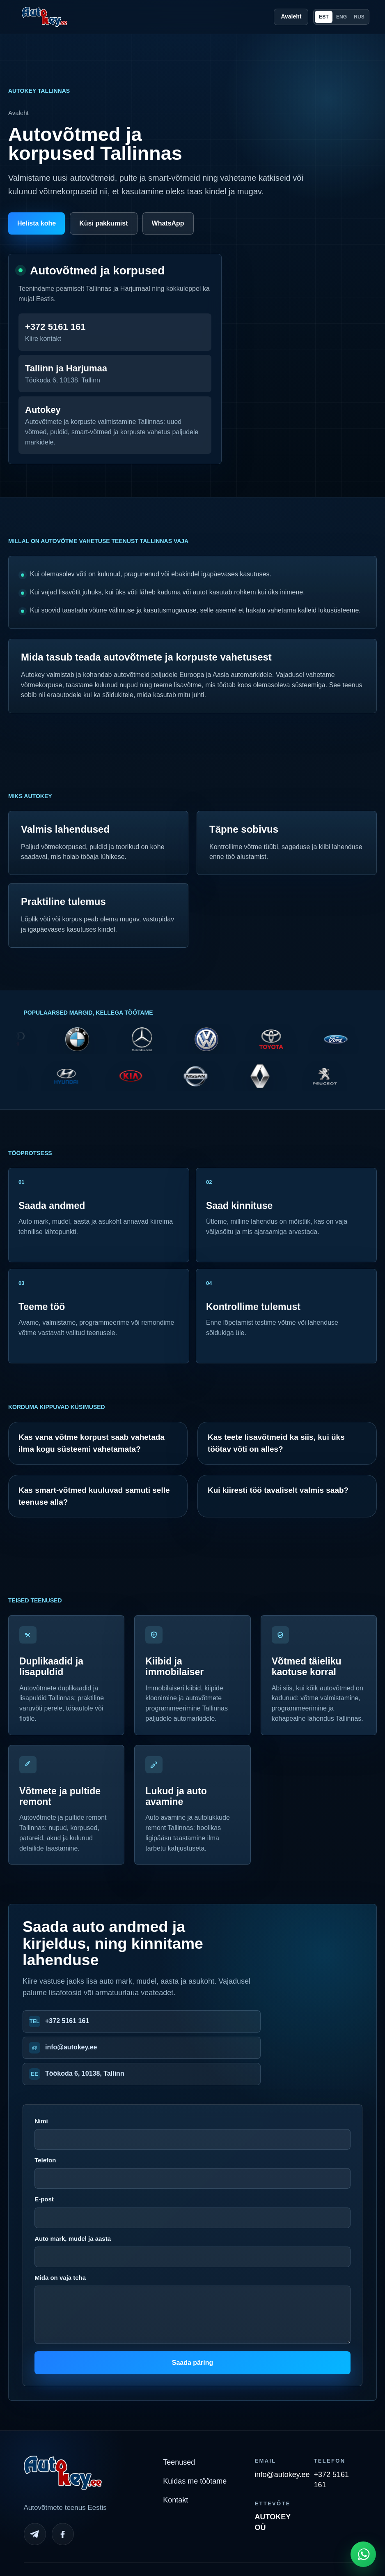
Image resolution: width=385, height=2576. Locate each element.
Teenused (179, 2462)
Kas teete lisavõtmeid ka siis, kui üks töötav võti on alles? (276, 1443)
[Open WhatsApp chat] (363, 2554)
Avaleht (291, 16)
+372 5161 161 (67, 2020)
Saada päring (192, 2362)
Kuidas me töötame (195, 2481)
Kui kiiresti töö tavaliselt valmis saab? (278, 1490)
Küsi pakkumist (103, 223)
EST (323, 17)
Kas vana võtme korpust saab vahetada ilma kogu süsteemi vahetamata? (91, 1443)
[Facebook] (63, 2534)
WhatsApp (168, 223)
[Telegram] (35, 2534)
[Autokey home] (45, 17)
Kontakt (175, 2500)
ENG (341, 17)
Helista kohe (36, 223)
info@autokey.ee (71, 2047)
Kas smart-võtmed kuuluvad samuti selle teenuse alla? (94, 1496)
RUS (359, 17)
